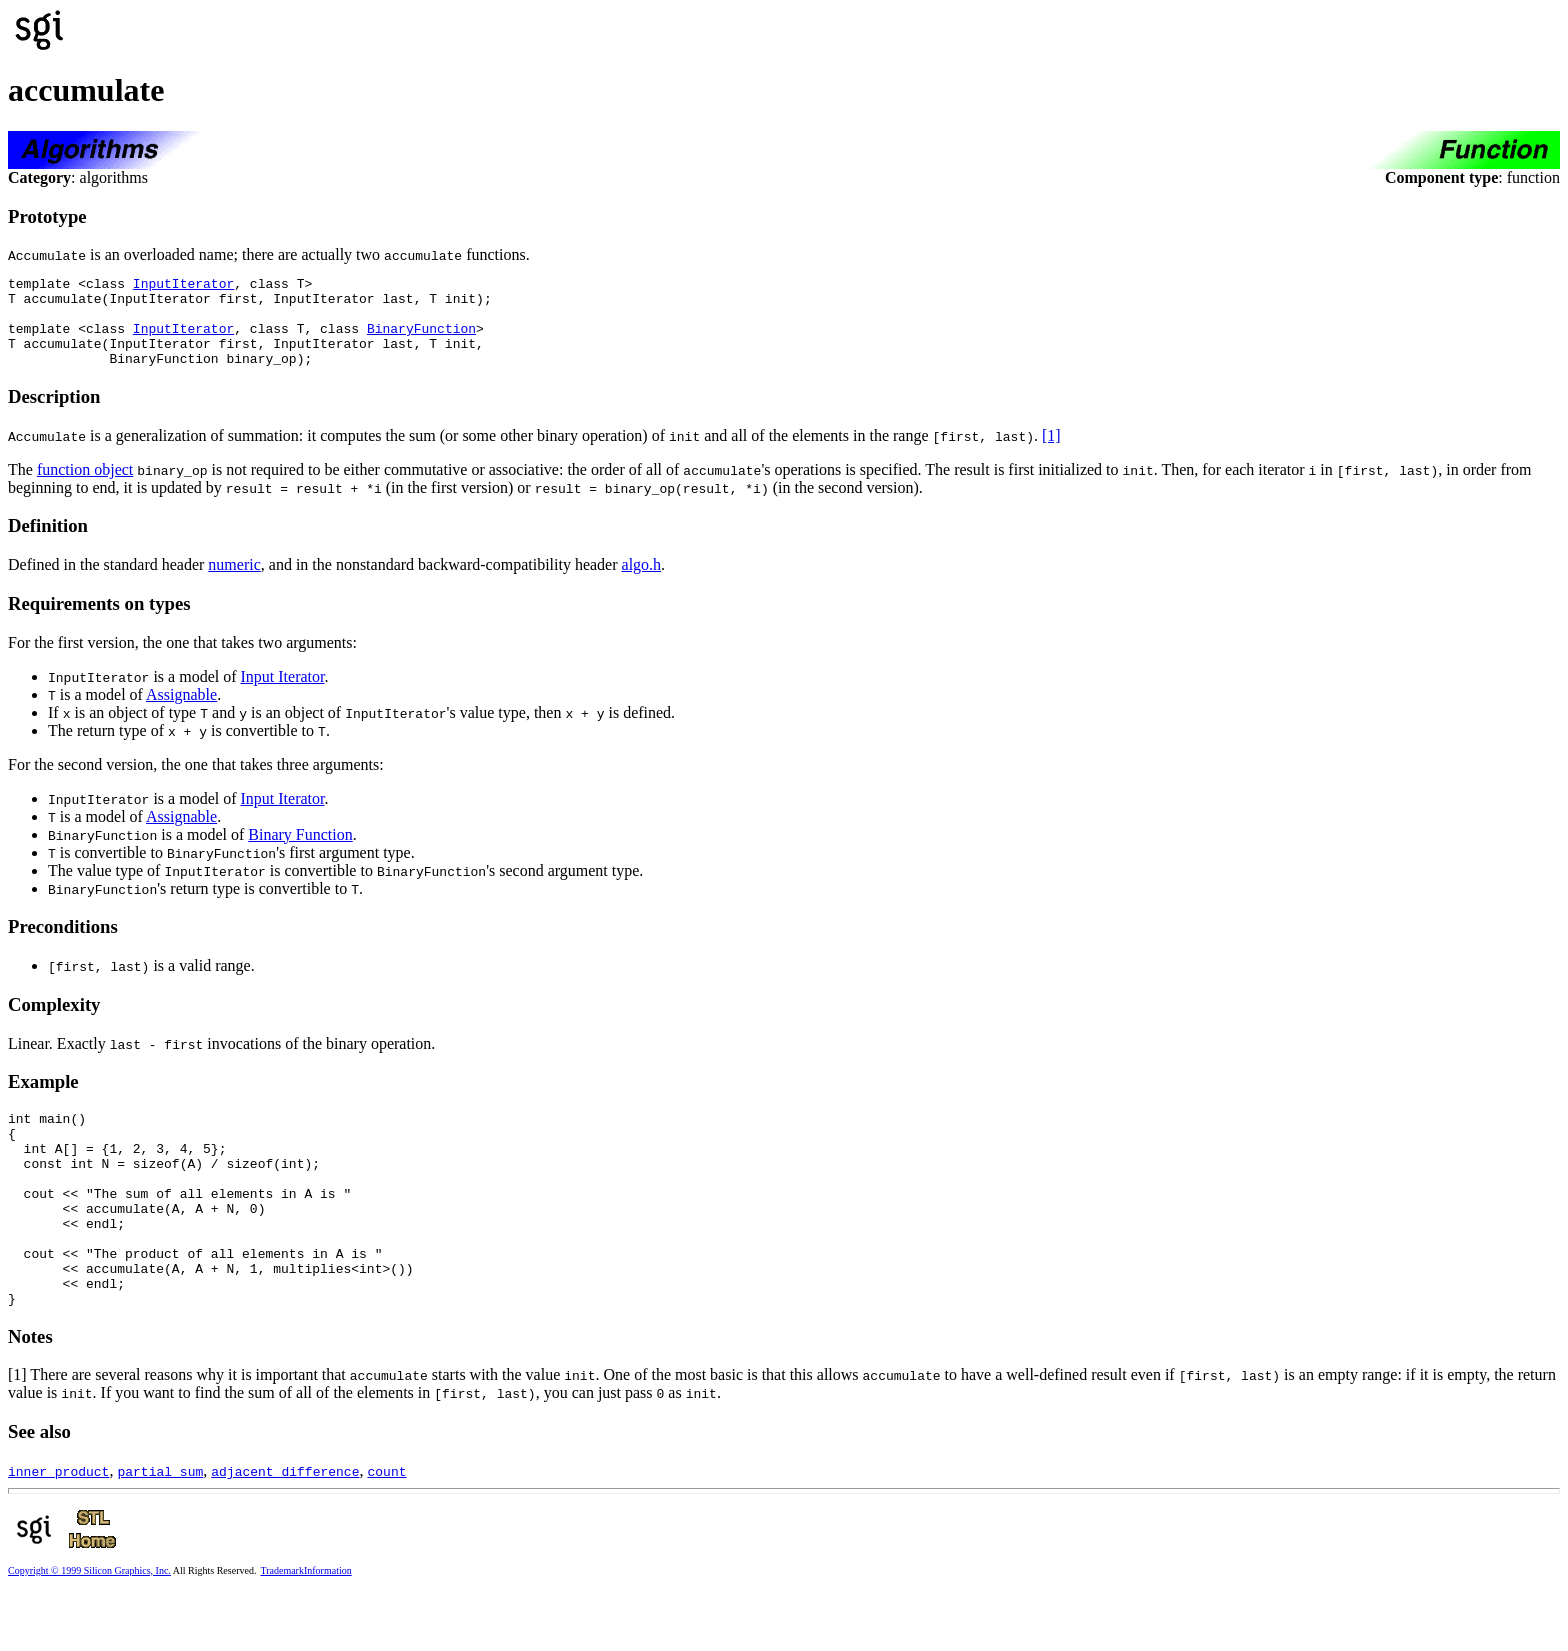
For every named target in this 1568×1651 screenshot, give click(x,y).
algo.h (642, 582)
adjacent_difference (285, 1528)
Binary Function (300, 852)
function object (85, 487)
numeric (234, 582)
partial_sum (160, 1528)
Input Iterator (283, 694)
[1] (1051, 453)
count (386, 1528)
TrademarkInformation (305, 1627)
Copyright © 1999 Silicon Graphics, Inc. (89, 1627)
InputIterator (183, 286)
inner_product (58, 1528)
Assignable (181, 712)
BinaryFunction (421, 340)
